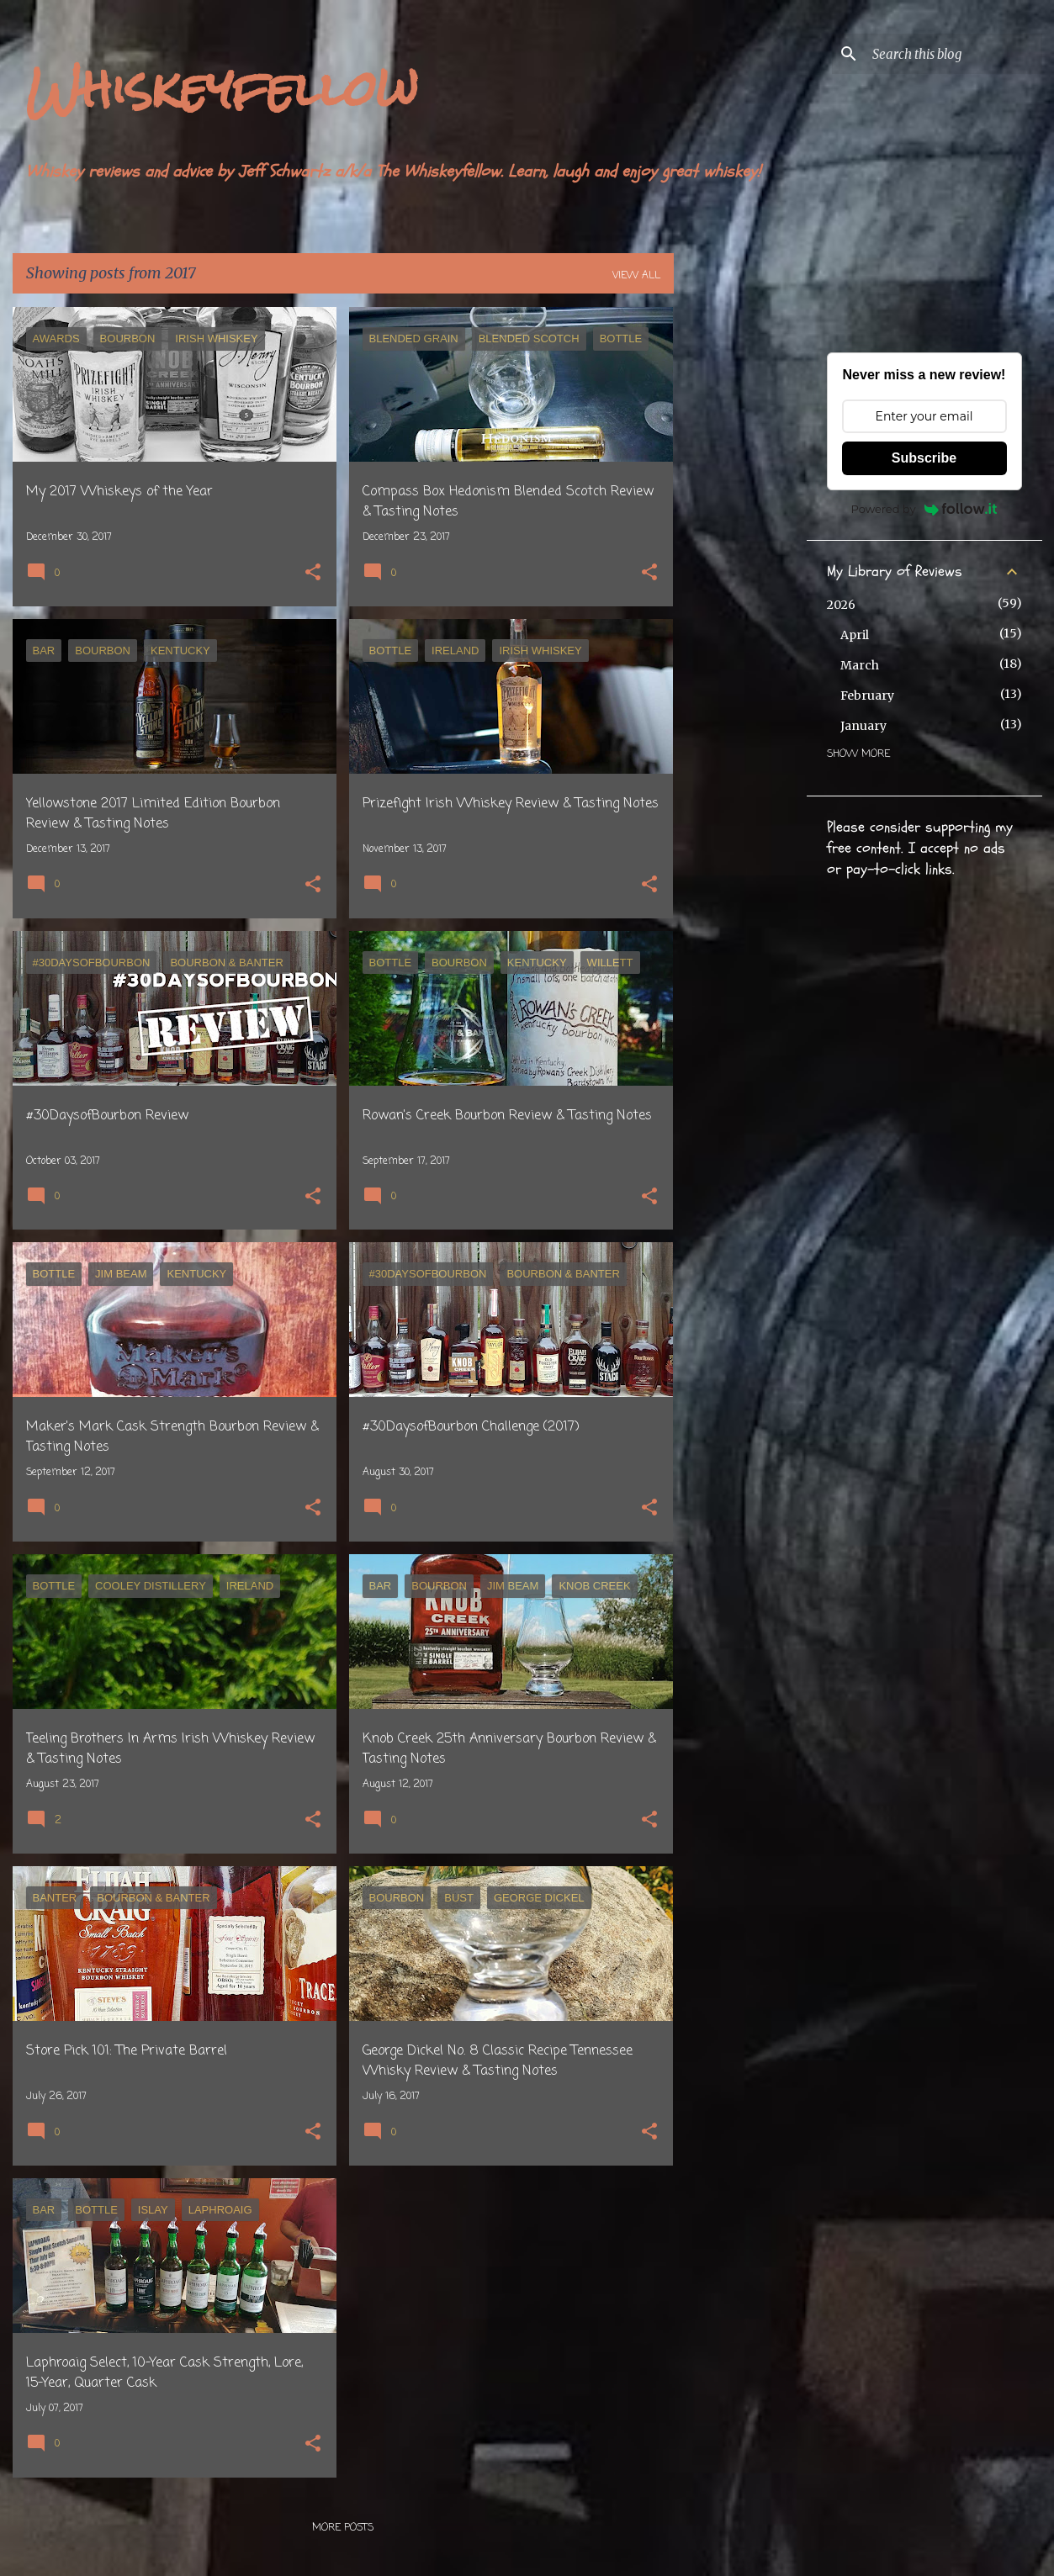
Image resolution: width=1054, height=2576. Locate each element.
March (859, 665)
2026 (841, 604)
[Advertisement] (740, 559)
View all (636, 275)
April (854, 635)
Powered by (924, 509)
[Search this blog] (954, 54)
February (867, 695)
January (863, 725)
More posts (342, 2528)
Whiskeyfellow (222, 88)
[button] (313, 574)
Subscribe (924, 458)
